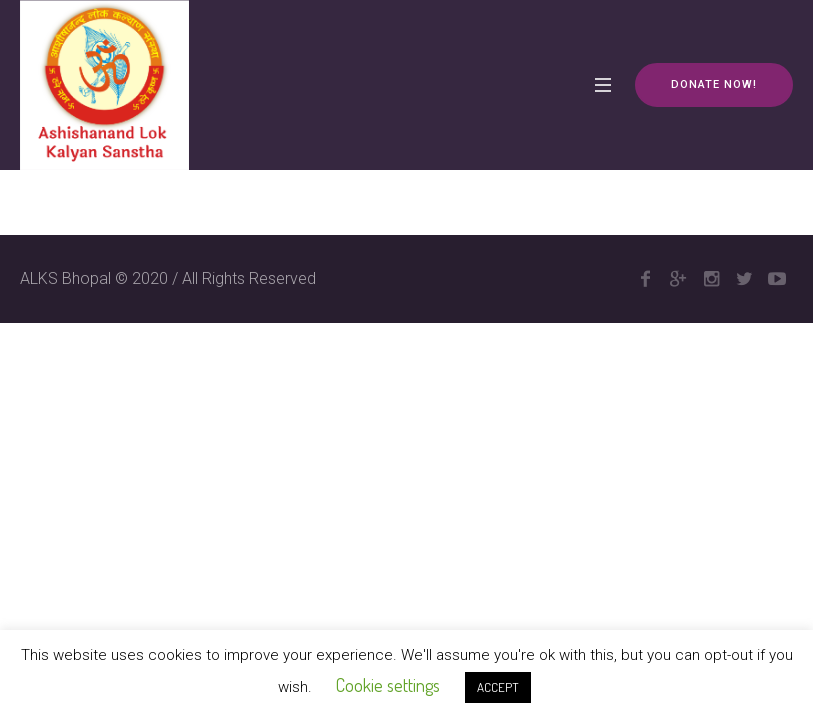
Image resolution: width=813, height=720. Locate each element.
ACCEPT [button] (498, 687)
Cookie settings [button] (388, 685)
